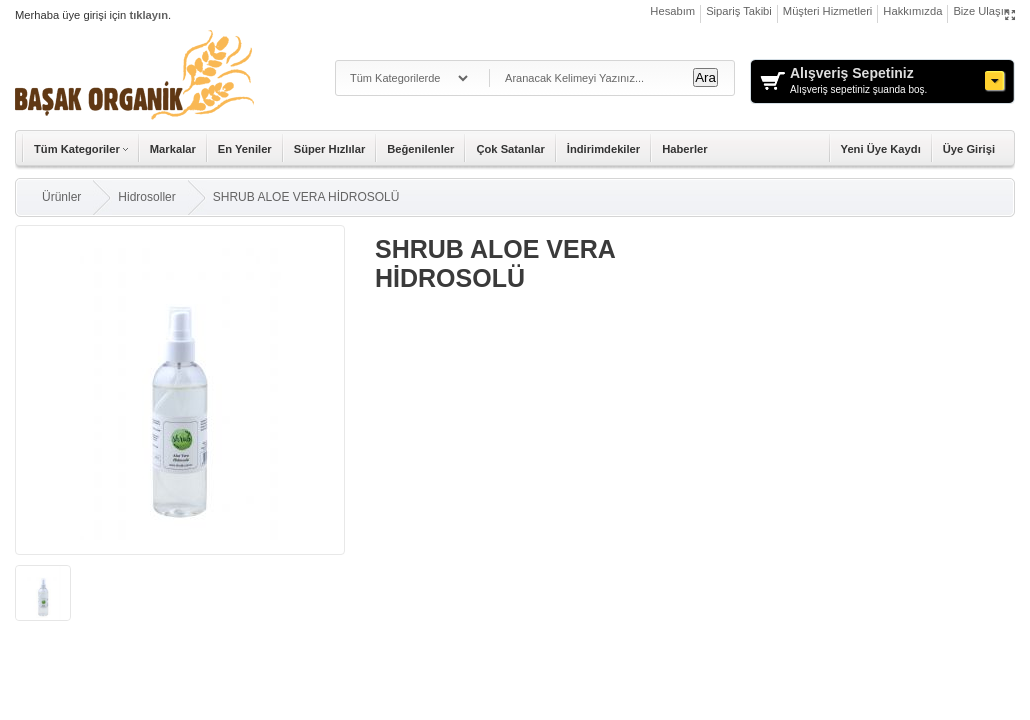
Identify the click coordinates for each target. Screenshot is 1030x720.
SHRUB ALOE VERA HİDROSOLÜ (306, 197)
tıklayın (148, 15)
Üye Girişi (969, 149)
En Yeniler (245, 149)
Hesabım (672, 11)
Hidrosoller (146, 197)
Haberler (684, 149)
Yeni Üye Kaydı (881, 149)
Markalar (173, 149)
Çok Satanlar (510, 149)
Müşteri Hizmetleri (828, 11)
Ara (705, 77)
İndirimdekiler (603, 149)
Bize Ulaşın (981, 11)
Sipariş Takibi (739, 11)
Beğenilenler (420, 149)
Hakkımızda (912, 11)
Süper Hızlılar (330, 149)
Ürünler (61, 197)
